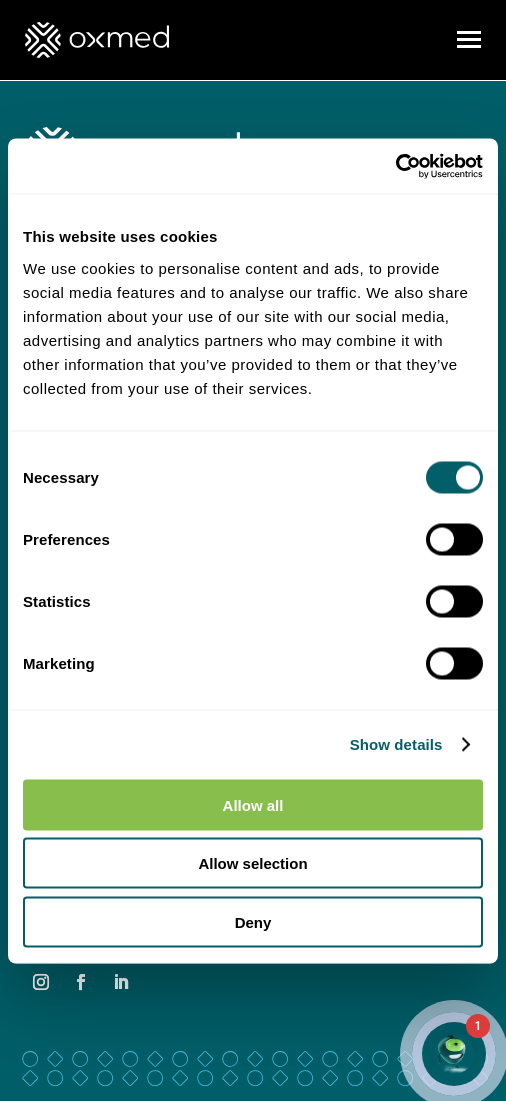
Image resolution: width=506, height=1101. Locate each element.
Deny (253, 921)
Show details (396, 744)
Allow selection (252, 863)
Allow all (253, 804)
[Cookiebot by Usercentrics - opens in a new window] (395, 166)
